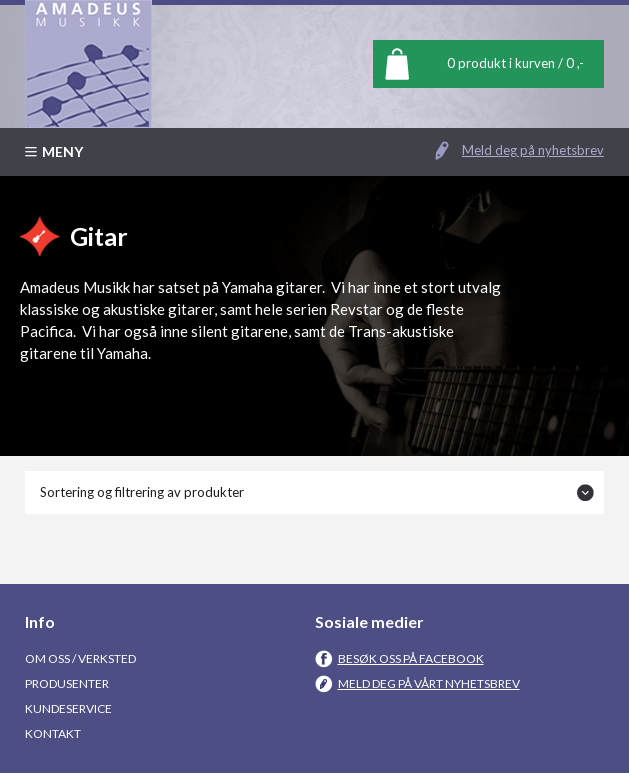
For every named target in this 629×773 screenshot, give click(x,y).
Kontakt (53, 733)
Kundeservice (68, 708)
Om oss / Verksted (80, 658)
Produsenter (67, 683)
